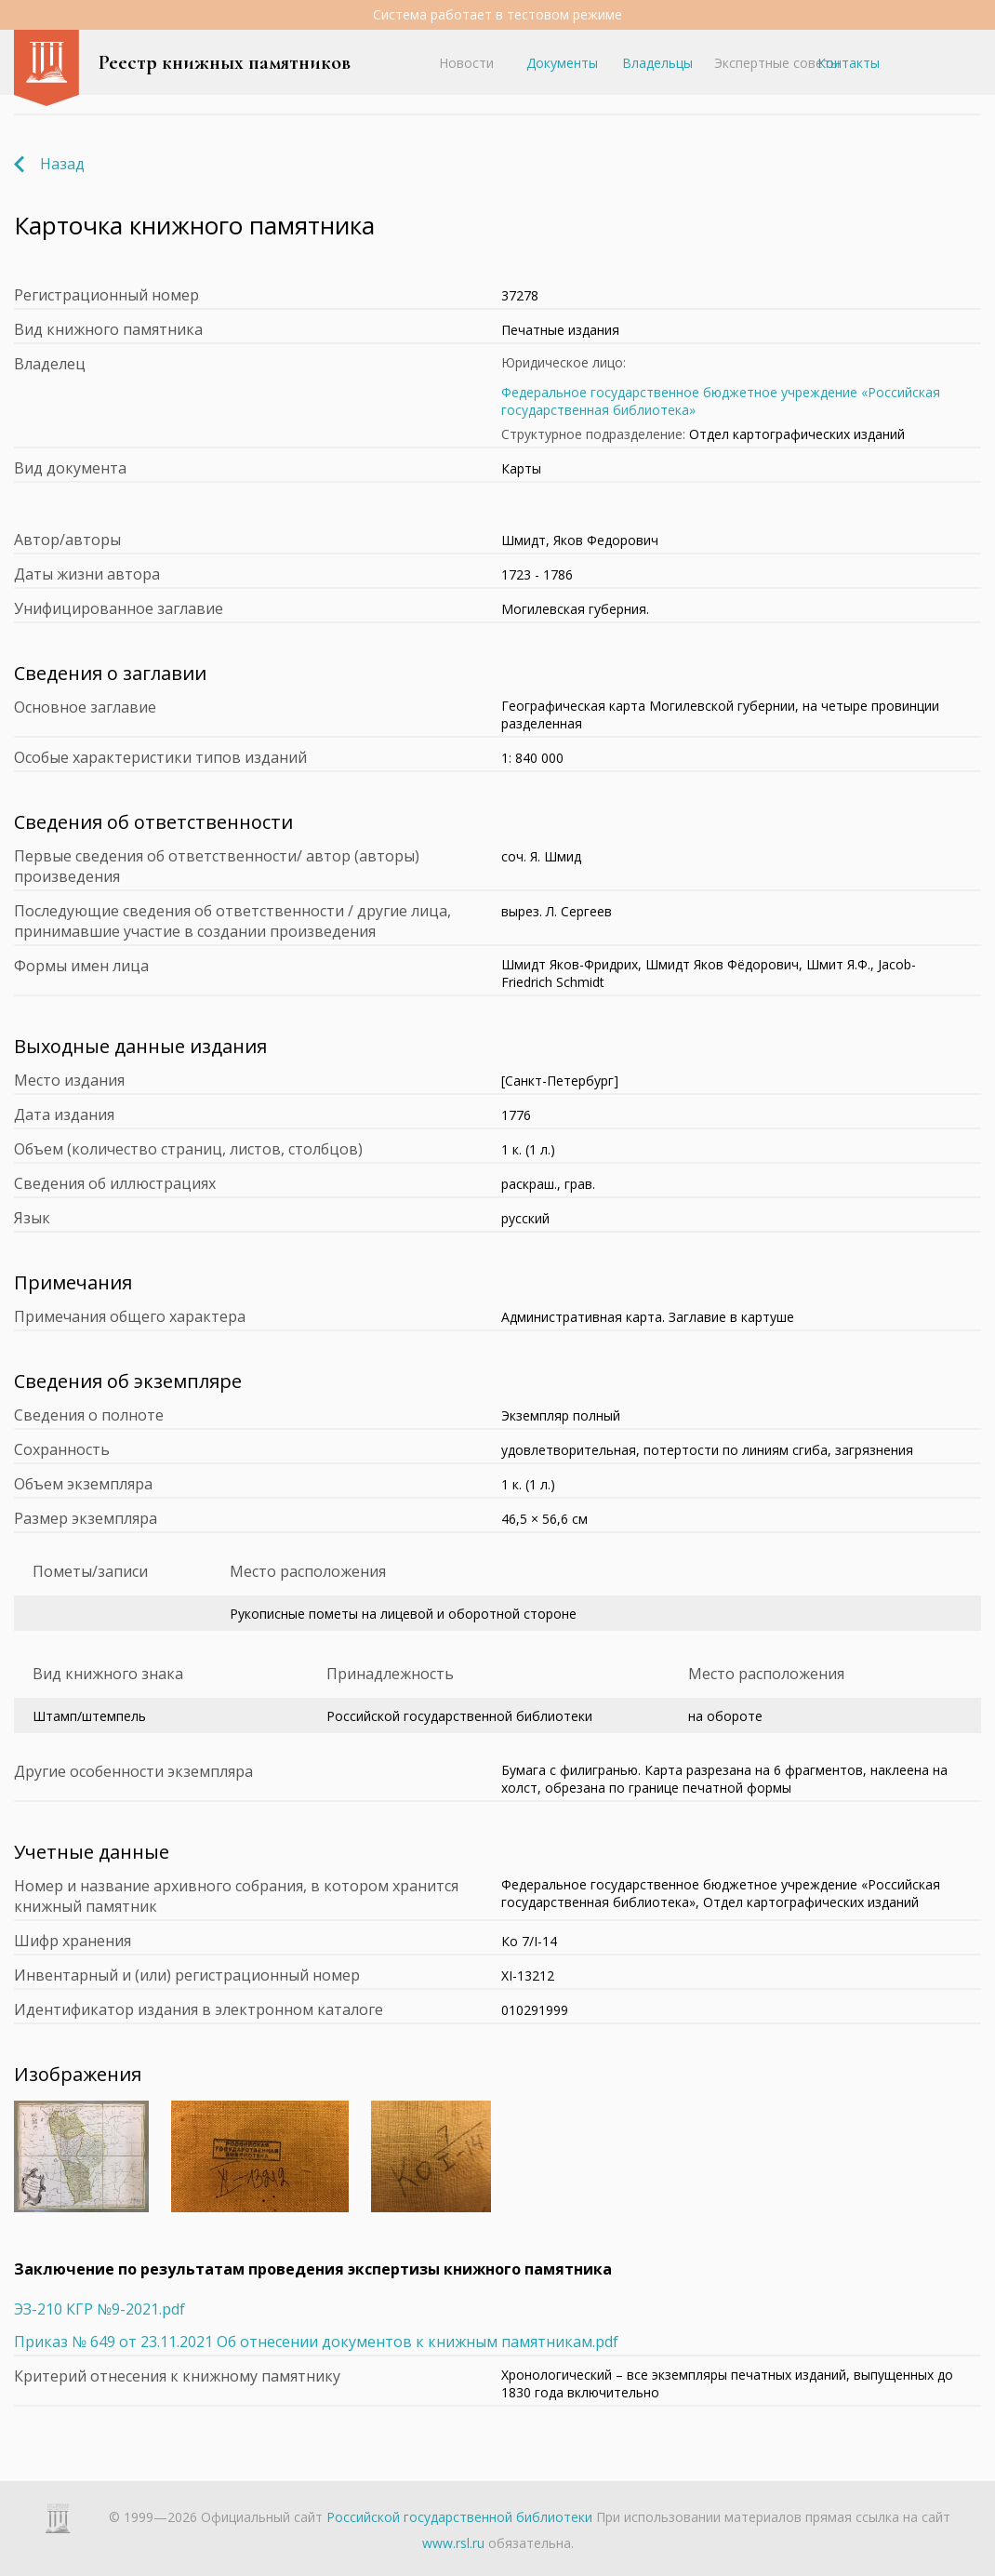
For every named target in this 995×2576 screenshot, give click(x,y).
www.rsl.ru (453, 2543)
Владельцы (657, 63)
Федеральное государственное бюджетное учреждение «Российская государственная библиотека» (720, 401)
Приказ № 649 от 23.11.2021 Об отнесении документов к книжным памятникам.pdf (316, 2341)
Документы (562, 63)
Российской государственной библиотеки (459, 2517)
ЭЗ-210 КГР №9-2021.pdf (99, 2309)
